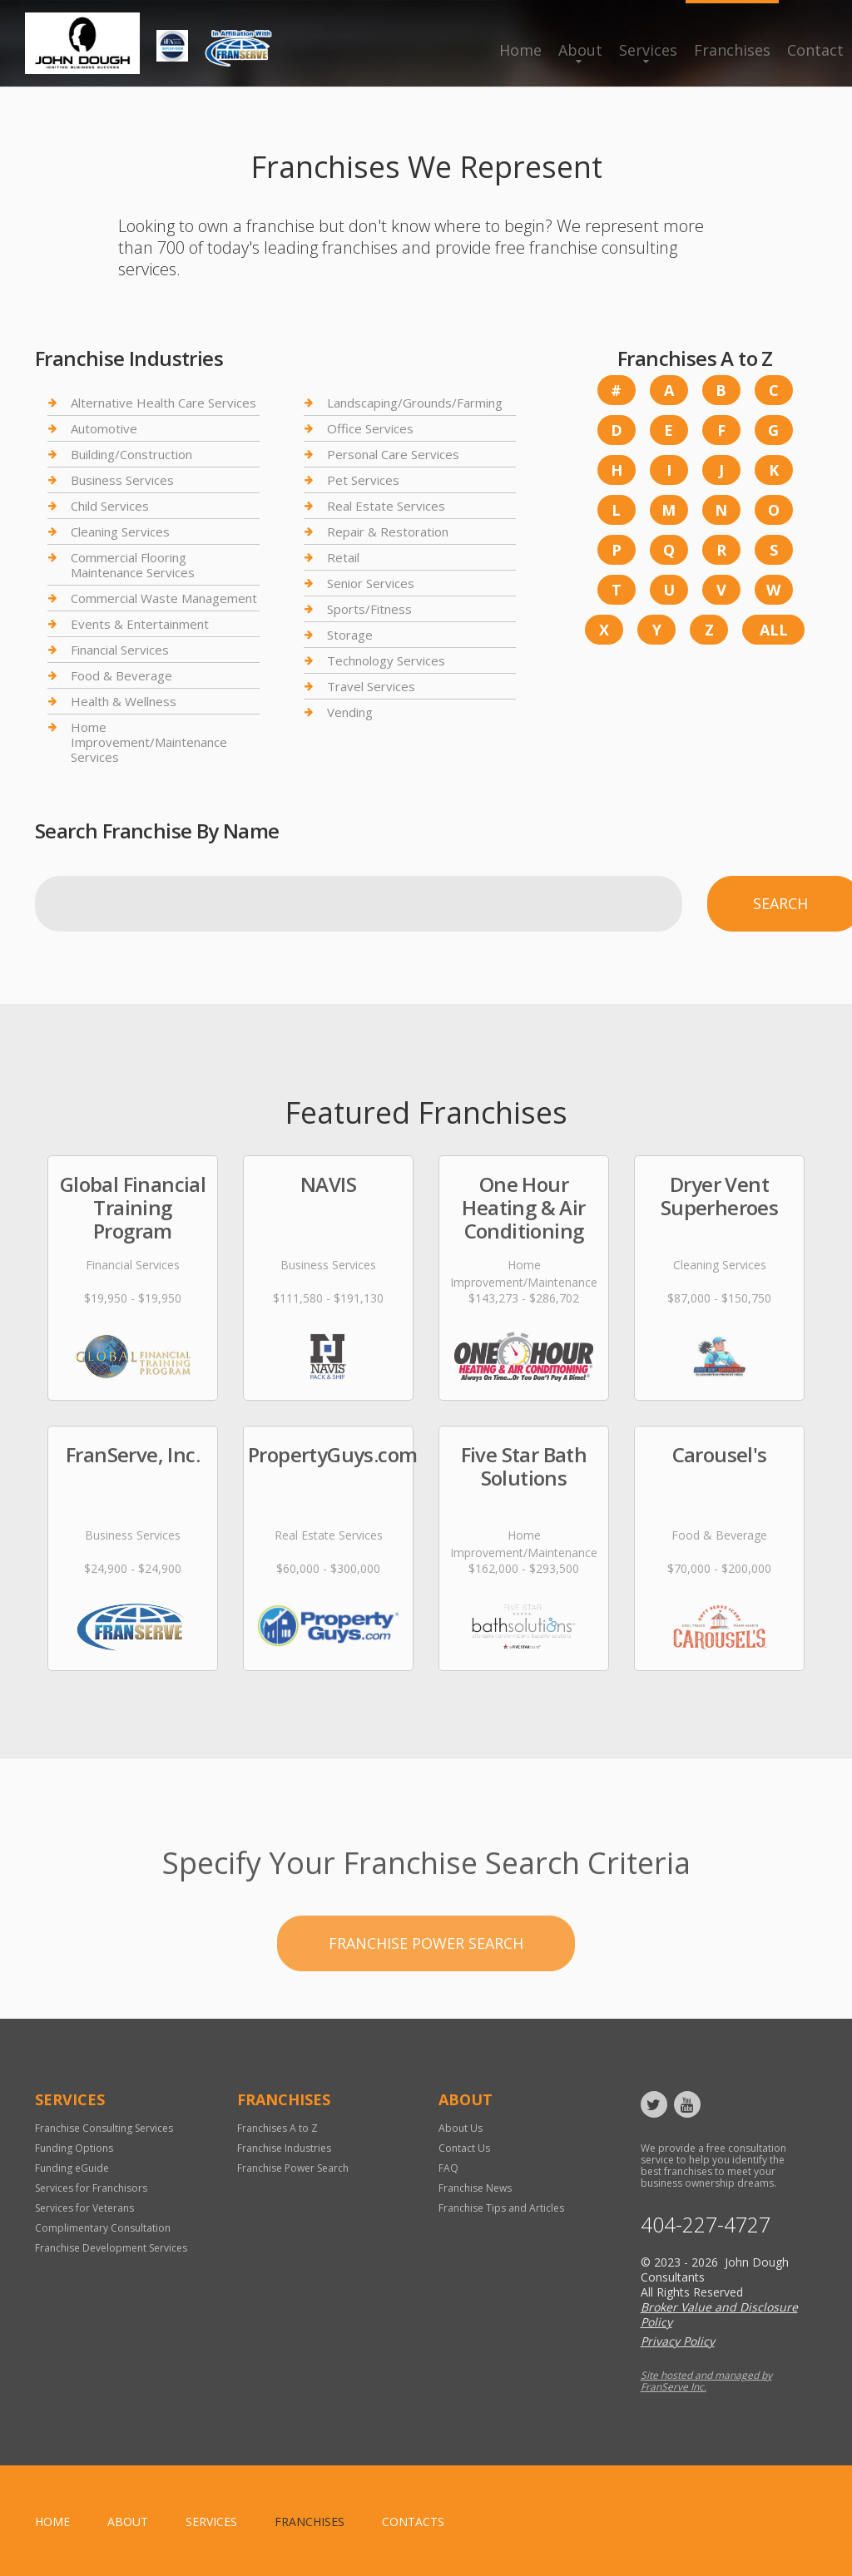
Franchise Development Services (111, 2248)
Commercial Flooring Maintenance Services (133, 565)
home (52, 2521)
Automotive (104, 428)
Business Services (122, 480)
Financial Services (120, 649)
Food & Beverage (121, 675)
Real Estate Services (386, 505)
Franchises (732, 50)
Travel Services (371, 686)
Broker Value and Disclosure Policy (719, 2314)
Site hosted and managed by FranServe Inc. (706, 2381)
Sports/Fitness (369, 609)
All (774, 630)
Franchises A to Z (277, 2128)
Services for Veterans (84, 2208)
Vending (350, 712)
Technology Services (386, 660)
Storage (350, 634)
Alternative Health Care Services (163, 403)
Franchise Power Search (426, 1998)
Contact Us (464, 2148)
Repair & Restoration (387, 531)
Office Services (370, 428)
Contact (815, 50)
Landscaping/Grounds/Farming (415, 403)
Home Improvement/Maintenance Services (149, 742)
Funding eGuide (72, 2168)
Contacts (413, 2521)
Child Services (110, 505)
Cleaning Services (120, 531)
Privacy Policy (678, 2341)
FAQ (448, 2168)
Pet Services (363, 480)
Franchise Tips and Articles (501, 2208)
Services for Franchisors (91, 2188)
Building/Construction (131, 454)
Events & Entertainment (140, 624)
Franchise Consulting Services (104, 2128)
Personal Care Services (393, 454)
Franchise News (475, 2188)
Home (520, 50)
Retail (343, 557)
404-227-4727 (705, 2224)
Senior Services (370, 583)
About (580, 50)
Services (648, 50)
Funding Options (74, 2148)
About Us (460, 2128)
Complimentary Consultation (103, 2228)
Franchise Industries (284, 2148)
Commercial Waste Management (164, 598)
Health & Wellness (123, 701)
